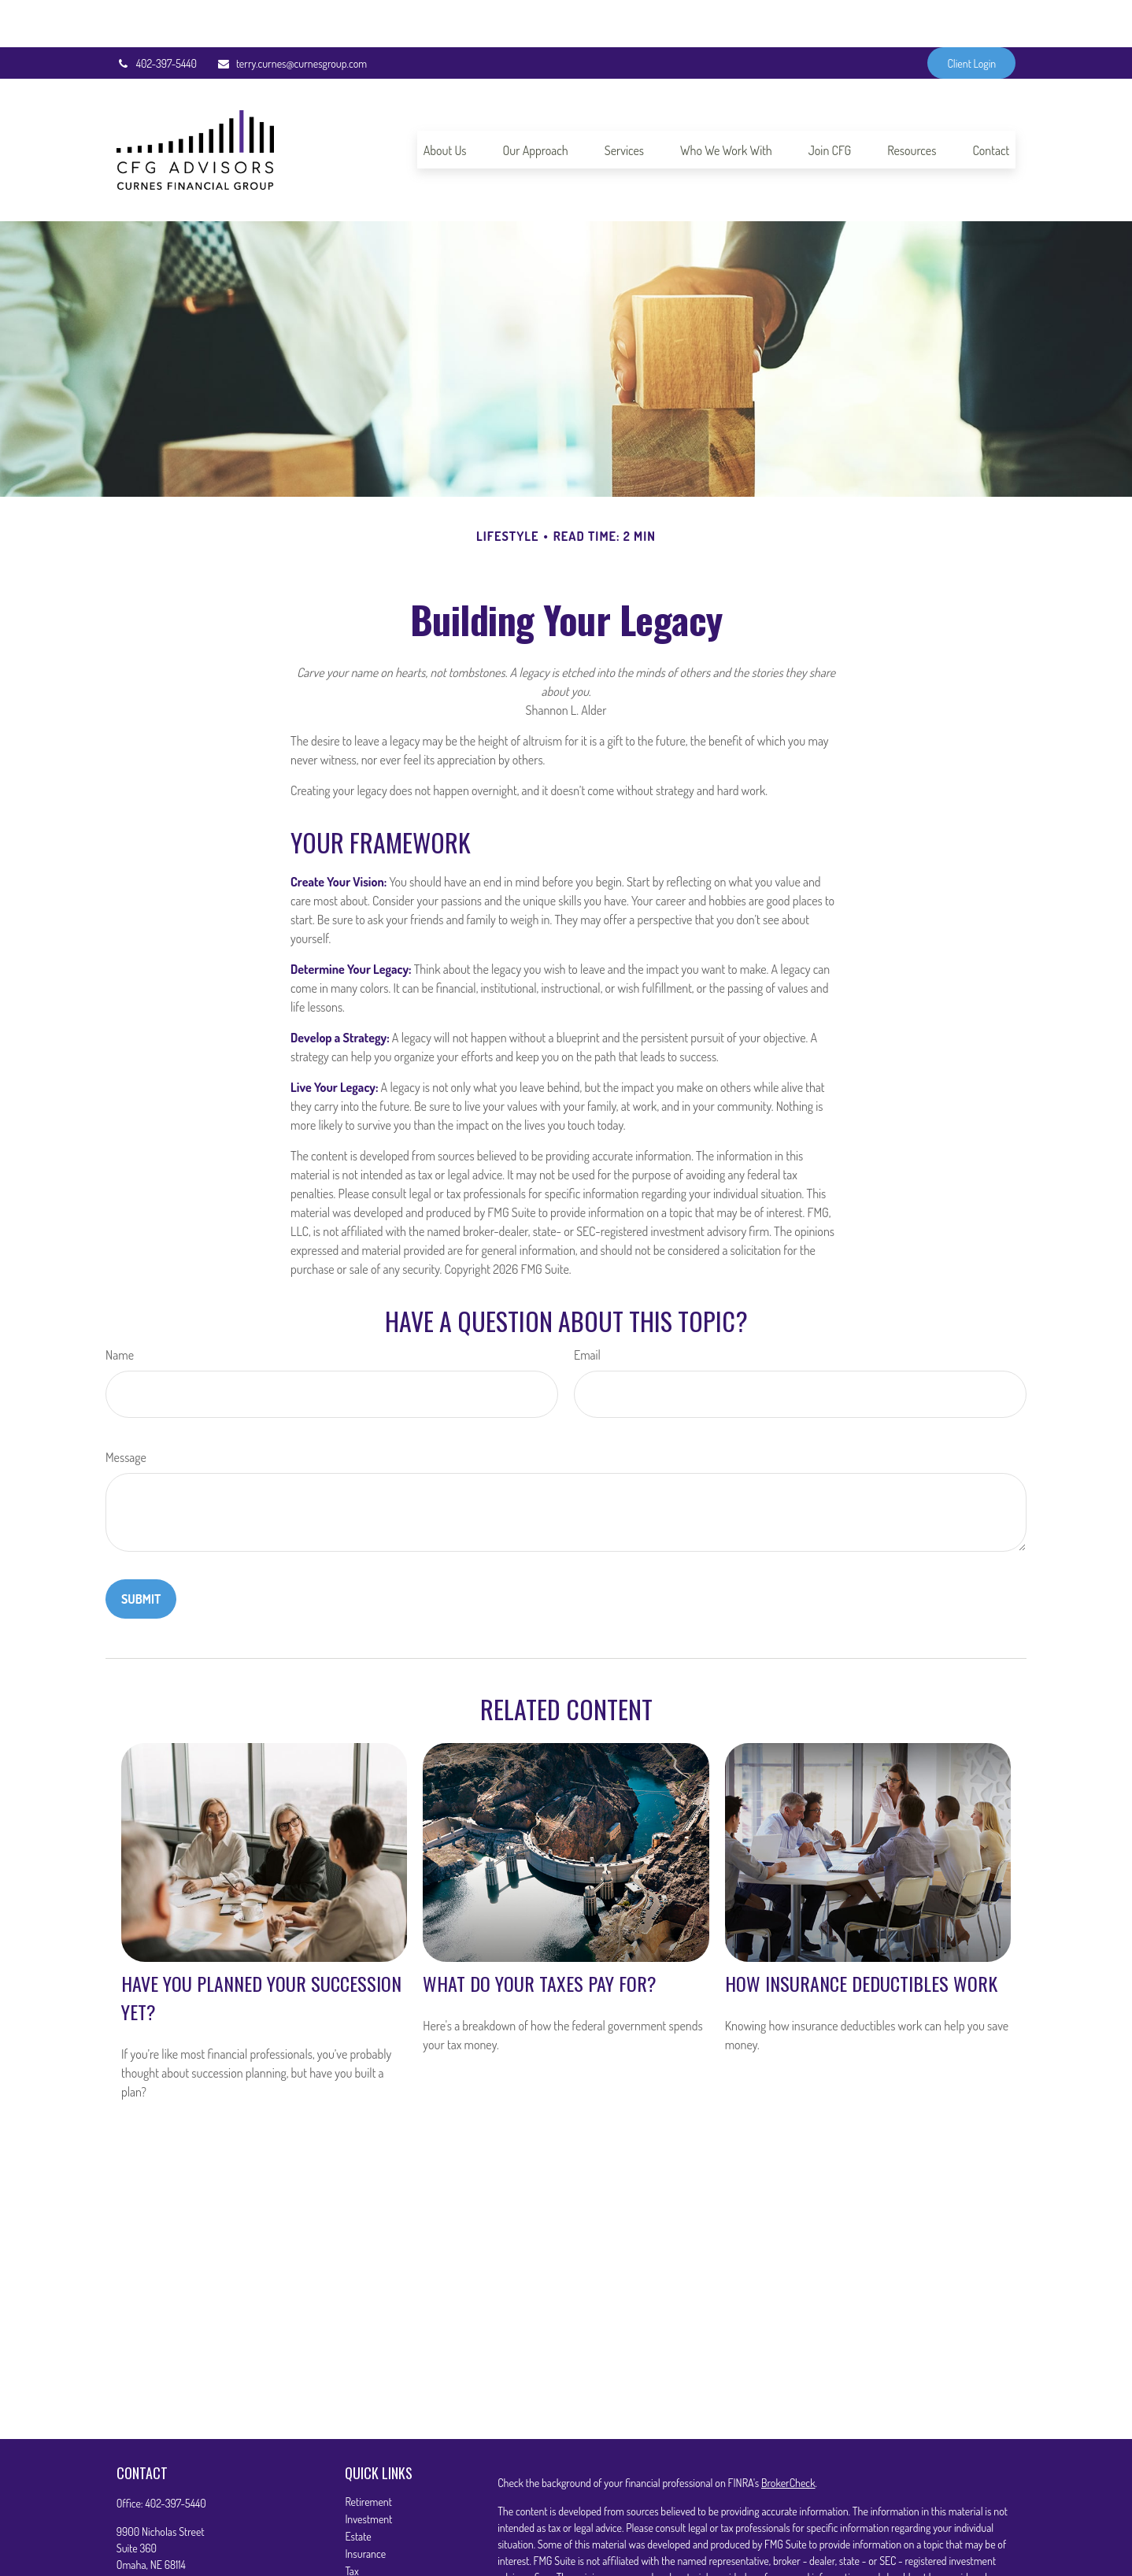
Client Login (971, 16)
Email (587, 1308)
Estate (358, 2489)
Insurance (365, 2506)
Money (358, 2541)
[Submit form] (140, 1551)
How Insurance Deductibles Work (861, 1936)
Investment (368, 2471)
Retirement (368, 2454)
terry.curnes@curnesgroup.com (291, 16)
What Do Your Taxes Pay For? (540, 1936)
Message (125, 1410)
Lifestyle (362, 2558)
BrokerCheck (788, 2435)
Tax (351, 2523)
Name (119, 1308)
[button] (445, 102)
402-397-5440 (157, 16)
